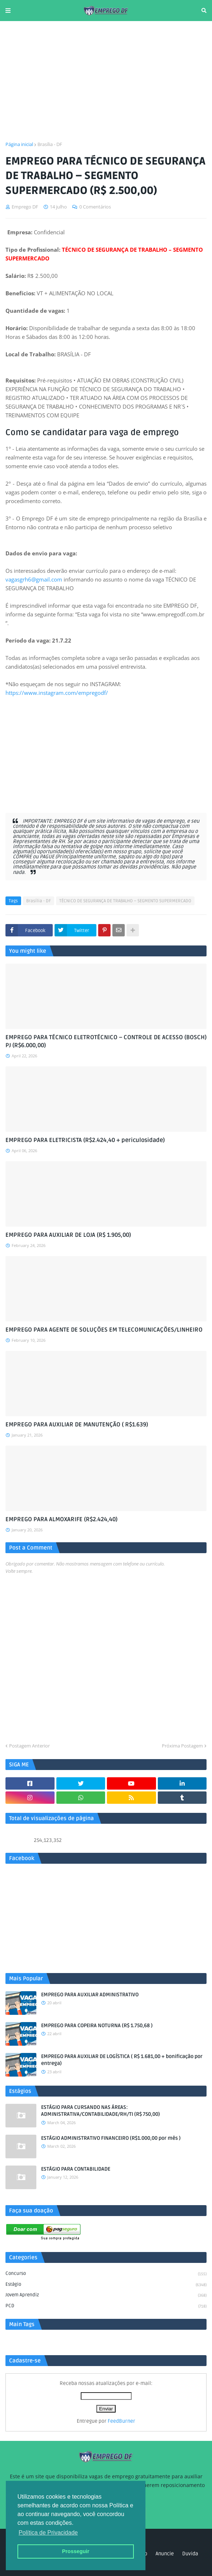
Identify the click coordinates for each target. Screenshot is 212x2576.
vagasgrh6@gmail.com (33, 579)
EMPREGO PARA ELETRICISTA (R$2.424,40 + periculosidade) (85, 1140)
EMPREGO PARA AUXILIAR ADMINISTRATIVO (90, 1995)
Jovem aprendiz (106, 2295)
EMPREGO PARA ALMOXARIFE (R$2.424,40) (61, 1519)
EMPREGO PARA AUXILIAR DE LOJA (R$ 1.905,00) (68, 1235)
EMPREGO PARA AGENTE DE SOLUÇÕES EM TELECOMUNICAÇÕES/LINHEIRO (104, 1329)
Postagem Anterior (29, 1745)
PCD (106, 2306)
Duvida (190, 2554)
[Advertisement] (106, 81)
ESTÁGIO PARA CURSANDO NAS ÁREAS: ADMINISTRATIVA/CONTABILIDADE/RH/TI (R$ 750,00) (100, 2111)
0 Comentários (95, 206)
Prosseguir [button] (75, 2551)
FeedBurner (121, 2421)
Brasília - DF (49, 144)
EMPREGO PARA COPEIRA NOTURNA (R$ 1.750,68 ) (97, 2025)
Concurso (106, 2274)
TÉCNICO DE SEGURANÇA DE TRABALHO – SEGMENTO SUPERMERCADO (125, 901)
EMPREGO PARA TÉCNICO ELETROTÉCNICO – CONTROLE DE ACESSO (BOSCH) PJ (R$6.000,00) (106, 1041)
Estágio (106, 2285)
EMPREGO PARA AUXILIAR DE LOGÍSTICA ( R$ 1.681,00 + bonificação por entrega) (122, 2060)
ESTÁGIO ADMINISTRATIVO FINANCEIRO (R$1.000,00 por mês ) (111, 2138)
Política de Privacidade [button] (48, 2533)
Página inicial (19, 144)
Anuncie (165, 2554)
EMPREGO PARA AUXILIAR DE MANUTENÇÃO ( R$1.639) (76, 1424)
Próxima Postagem (182, 1745)
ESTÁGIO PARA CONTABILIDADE (75, 2169)
